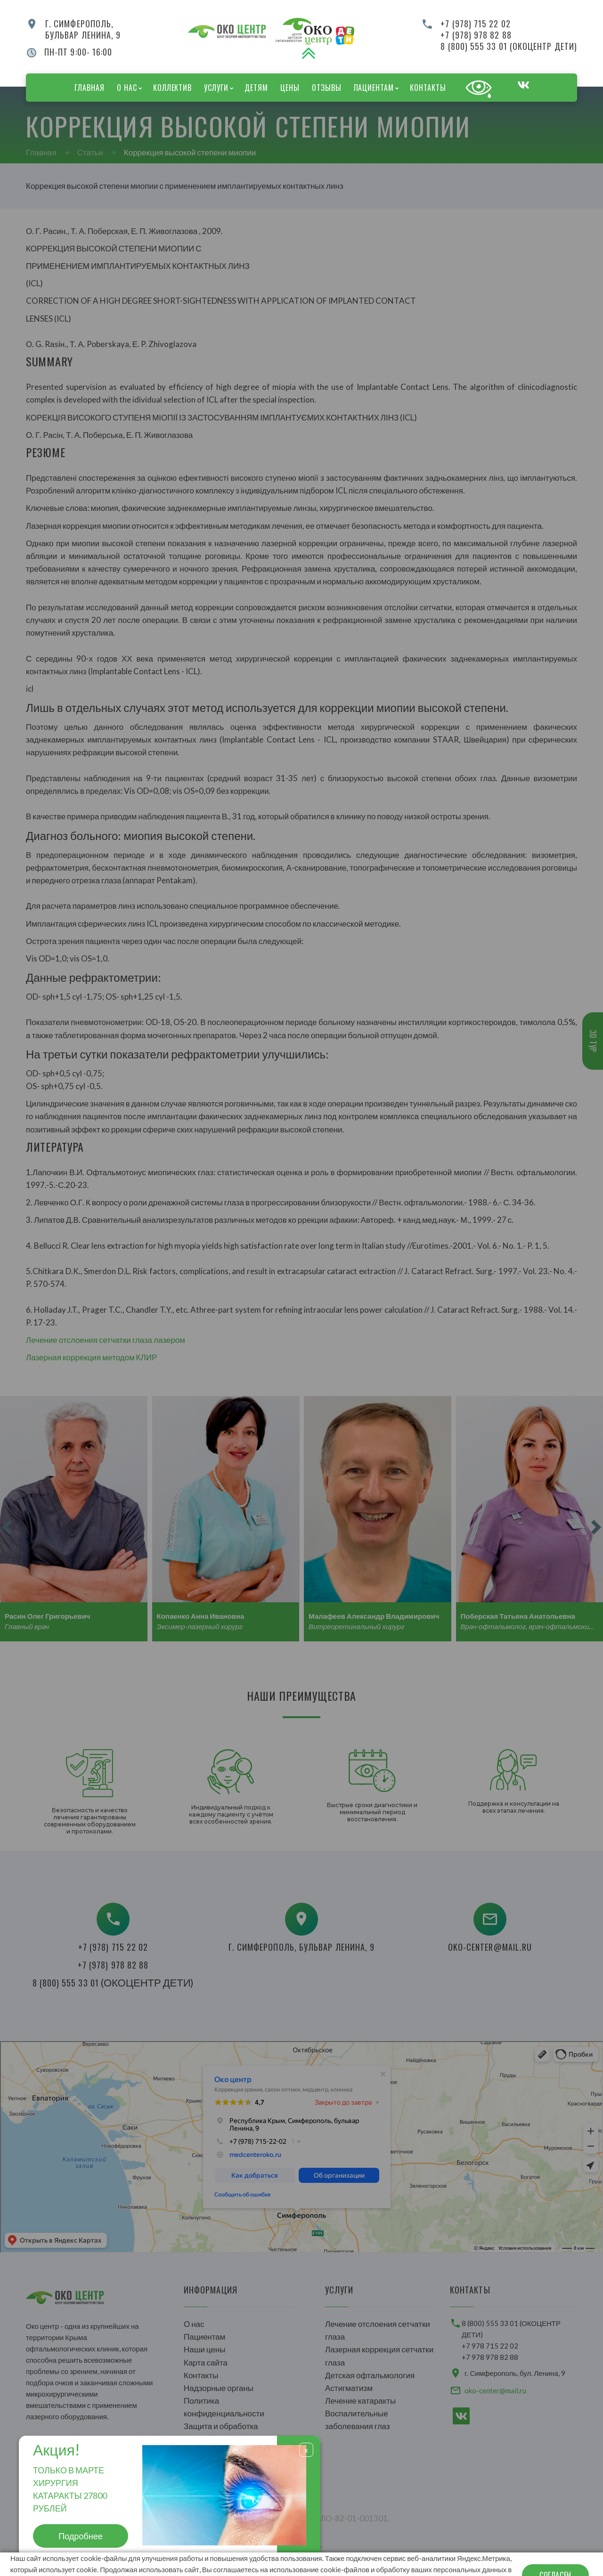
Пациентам (374, 87)
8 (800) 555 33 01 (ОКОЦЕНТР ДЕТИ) (508, 46)
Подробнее (80, 2536)
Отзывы (327, 87)
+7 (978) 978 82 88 (475, 34)
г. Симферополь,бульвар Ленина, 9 (83, 29)
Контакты (428, 87)
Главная (89, 87)
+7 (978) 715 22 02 (475, 23)
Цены (290, 87)
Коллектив (172, 87)
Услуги (216, 87)
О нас (127, 87)
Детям (256, 87)
